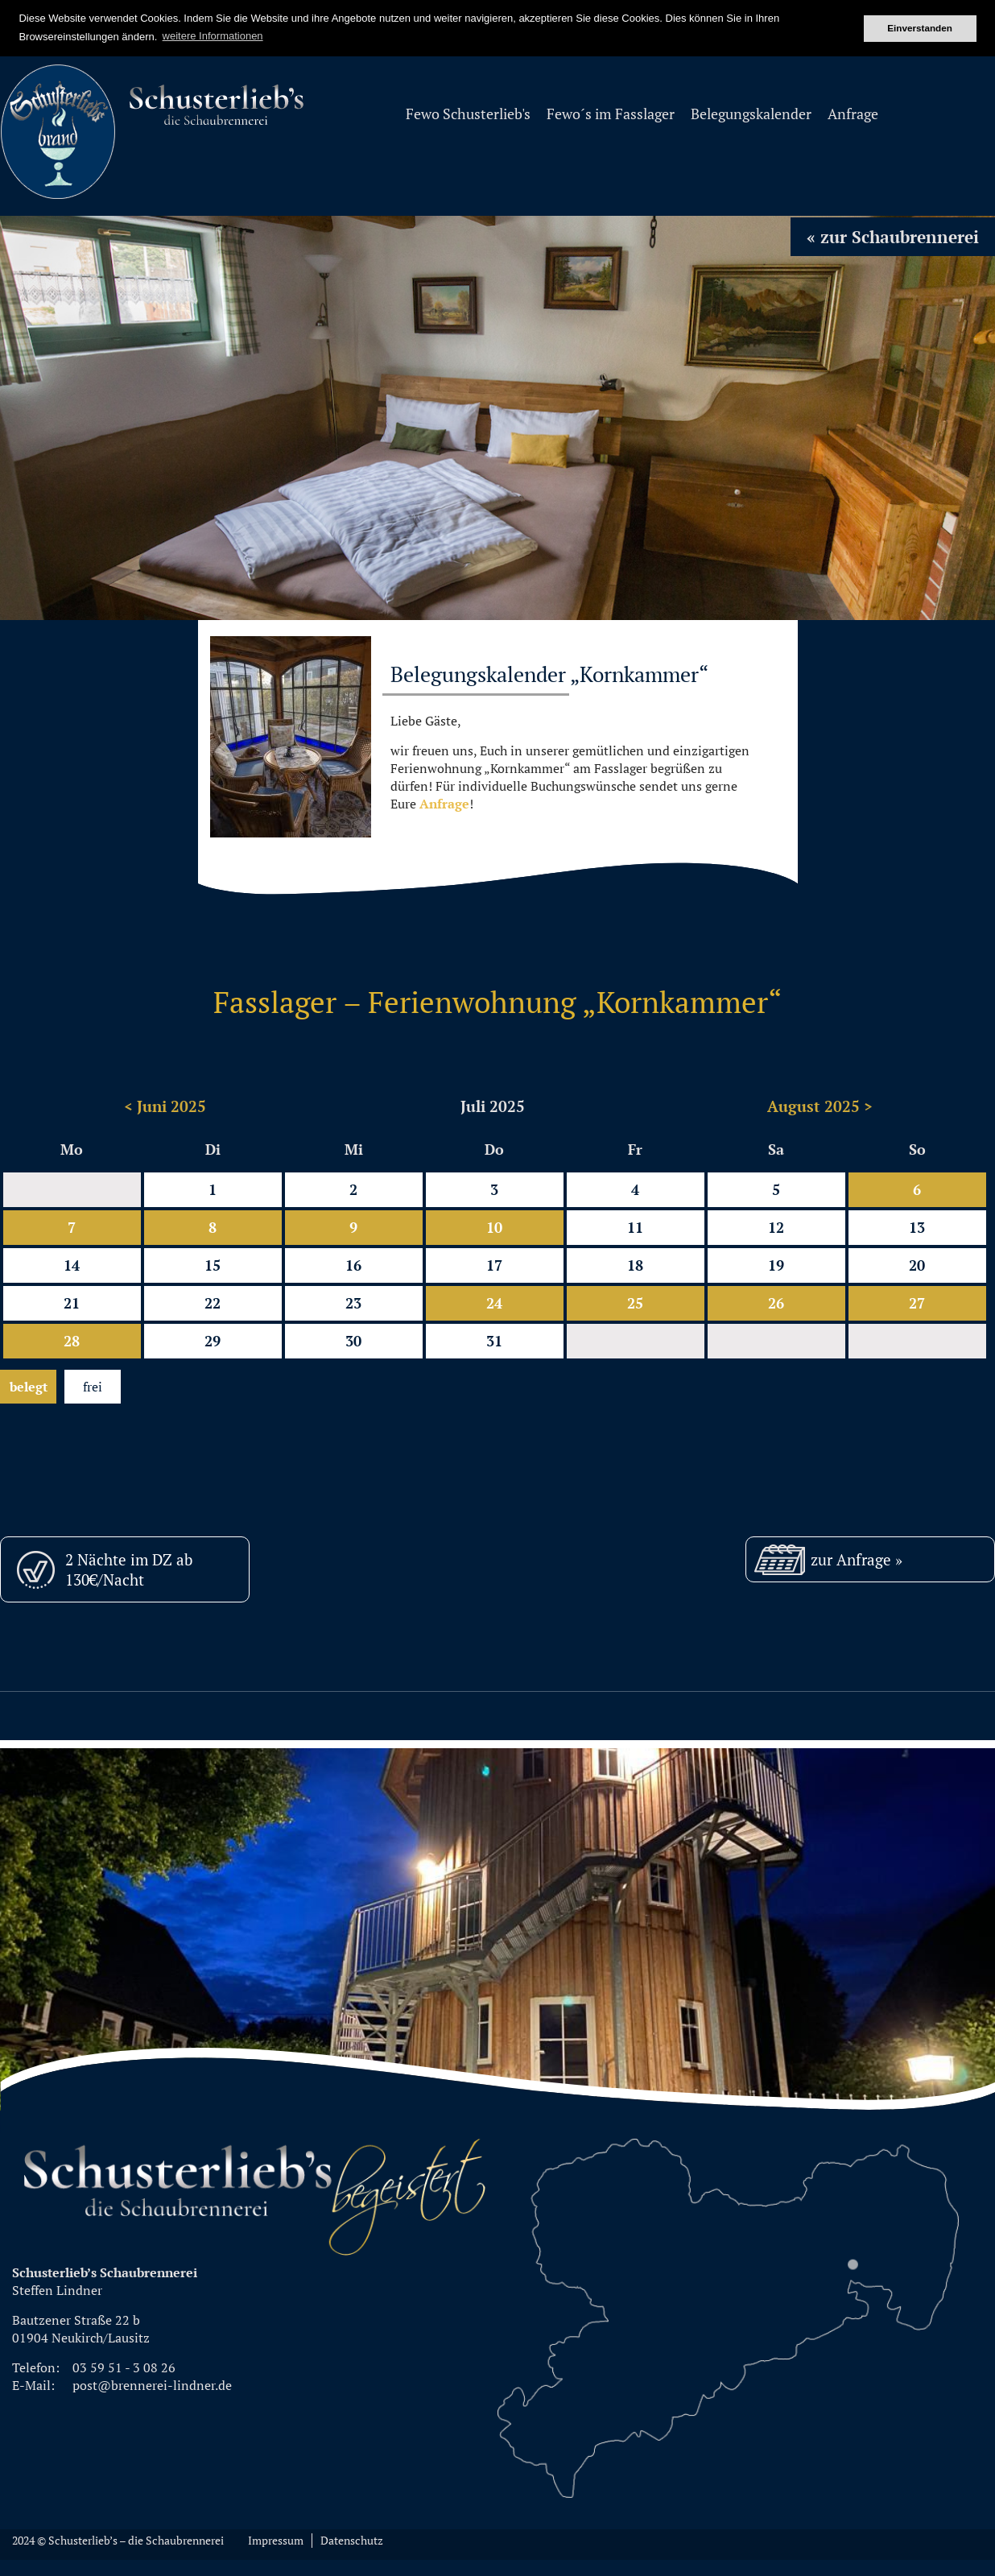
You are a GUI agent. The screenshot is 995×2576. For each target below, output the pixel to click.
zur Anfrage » (856, 1559)
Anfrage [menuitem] (853, 114)
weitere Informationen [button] (213, 36)
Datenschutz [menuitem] (351, 2540)
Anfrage (444, 803)
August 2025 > (820, 1106)
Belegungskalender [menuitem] (751, 114)
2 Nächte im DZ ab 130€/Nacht (128, 1569)
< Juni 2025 (165, 1106)
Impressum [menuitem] (275, 2540)
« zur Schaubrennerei (893, 236)
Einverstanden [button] (919, 28)
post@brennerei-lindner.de (152, 2385)
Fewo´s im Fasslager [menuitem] (611, 114)
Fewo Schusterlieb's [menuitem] (468, 114)
